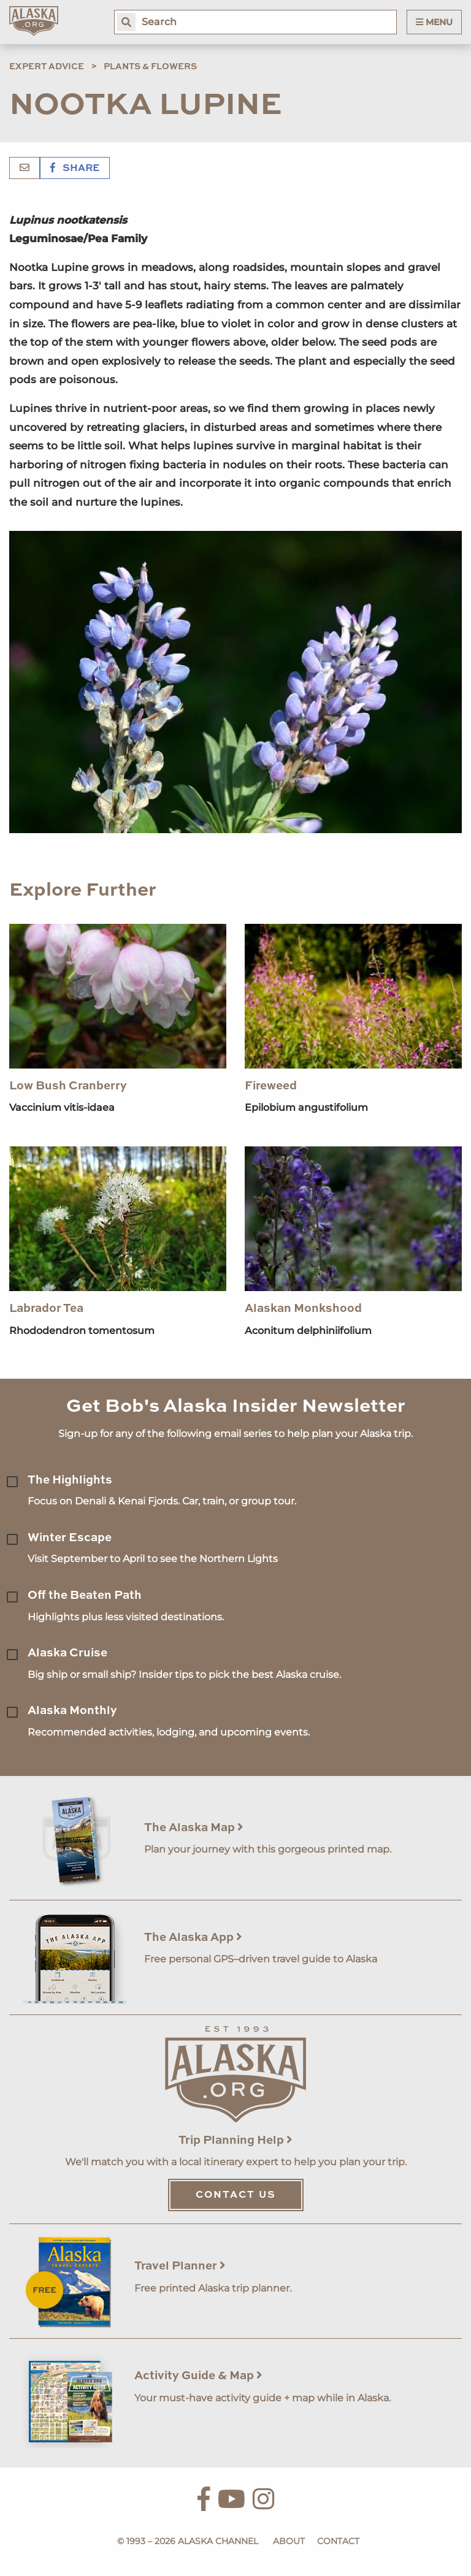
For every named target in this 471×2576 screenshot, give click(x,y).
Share (74, 168)
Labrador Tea (46, 1308)
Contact (338, 2541)
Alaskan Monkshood (303, 1308)
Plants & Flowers (150, 67)
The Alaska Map (193, 1828)
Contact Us (236, 2195)
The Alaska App (193, 1937)
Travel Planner (180, 2266)
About (289, 2541)
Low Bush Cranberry (68, 1086)
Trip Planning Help (235, 2140)
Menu (434, 22)
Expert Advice (46, 67)
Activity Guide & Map (198, 2376)
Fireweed (271, 1086)
